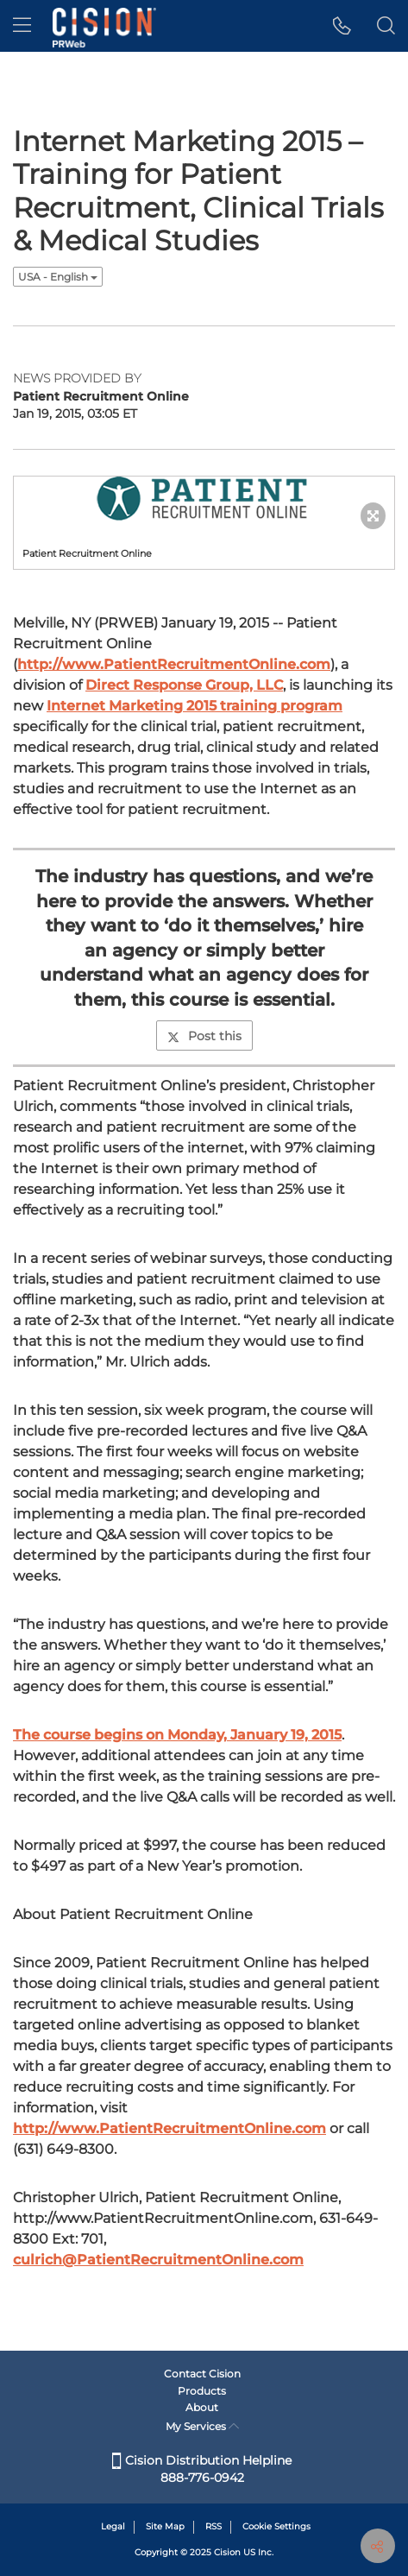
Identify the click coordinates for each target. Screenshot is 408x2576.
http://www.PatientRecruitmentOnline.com (173, 664)
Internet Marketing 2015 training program (194, 706)
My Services (202, 2426)
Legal (113, 2526)
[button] (342, 26)
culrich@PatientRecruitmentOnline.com (158, 2259)
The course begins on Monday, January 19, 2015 (177, 1735)
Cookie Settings (276, 2526)
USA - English (57, 276)
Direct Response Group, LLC (184, 685)
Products (202, 2390)
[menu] (22, 26)
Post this (204, 1036)
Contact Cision (202, 2373)
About (201, 2407)
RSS (213, 2526)
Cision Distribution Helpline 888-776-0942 (202, 2469)
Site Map (165, 2526)
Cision (227, 2552)
